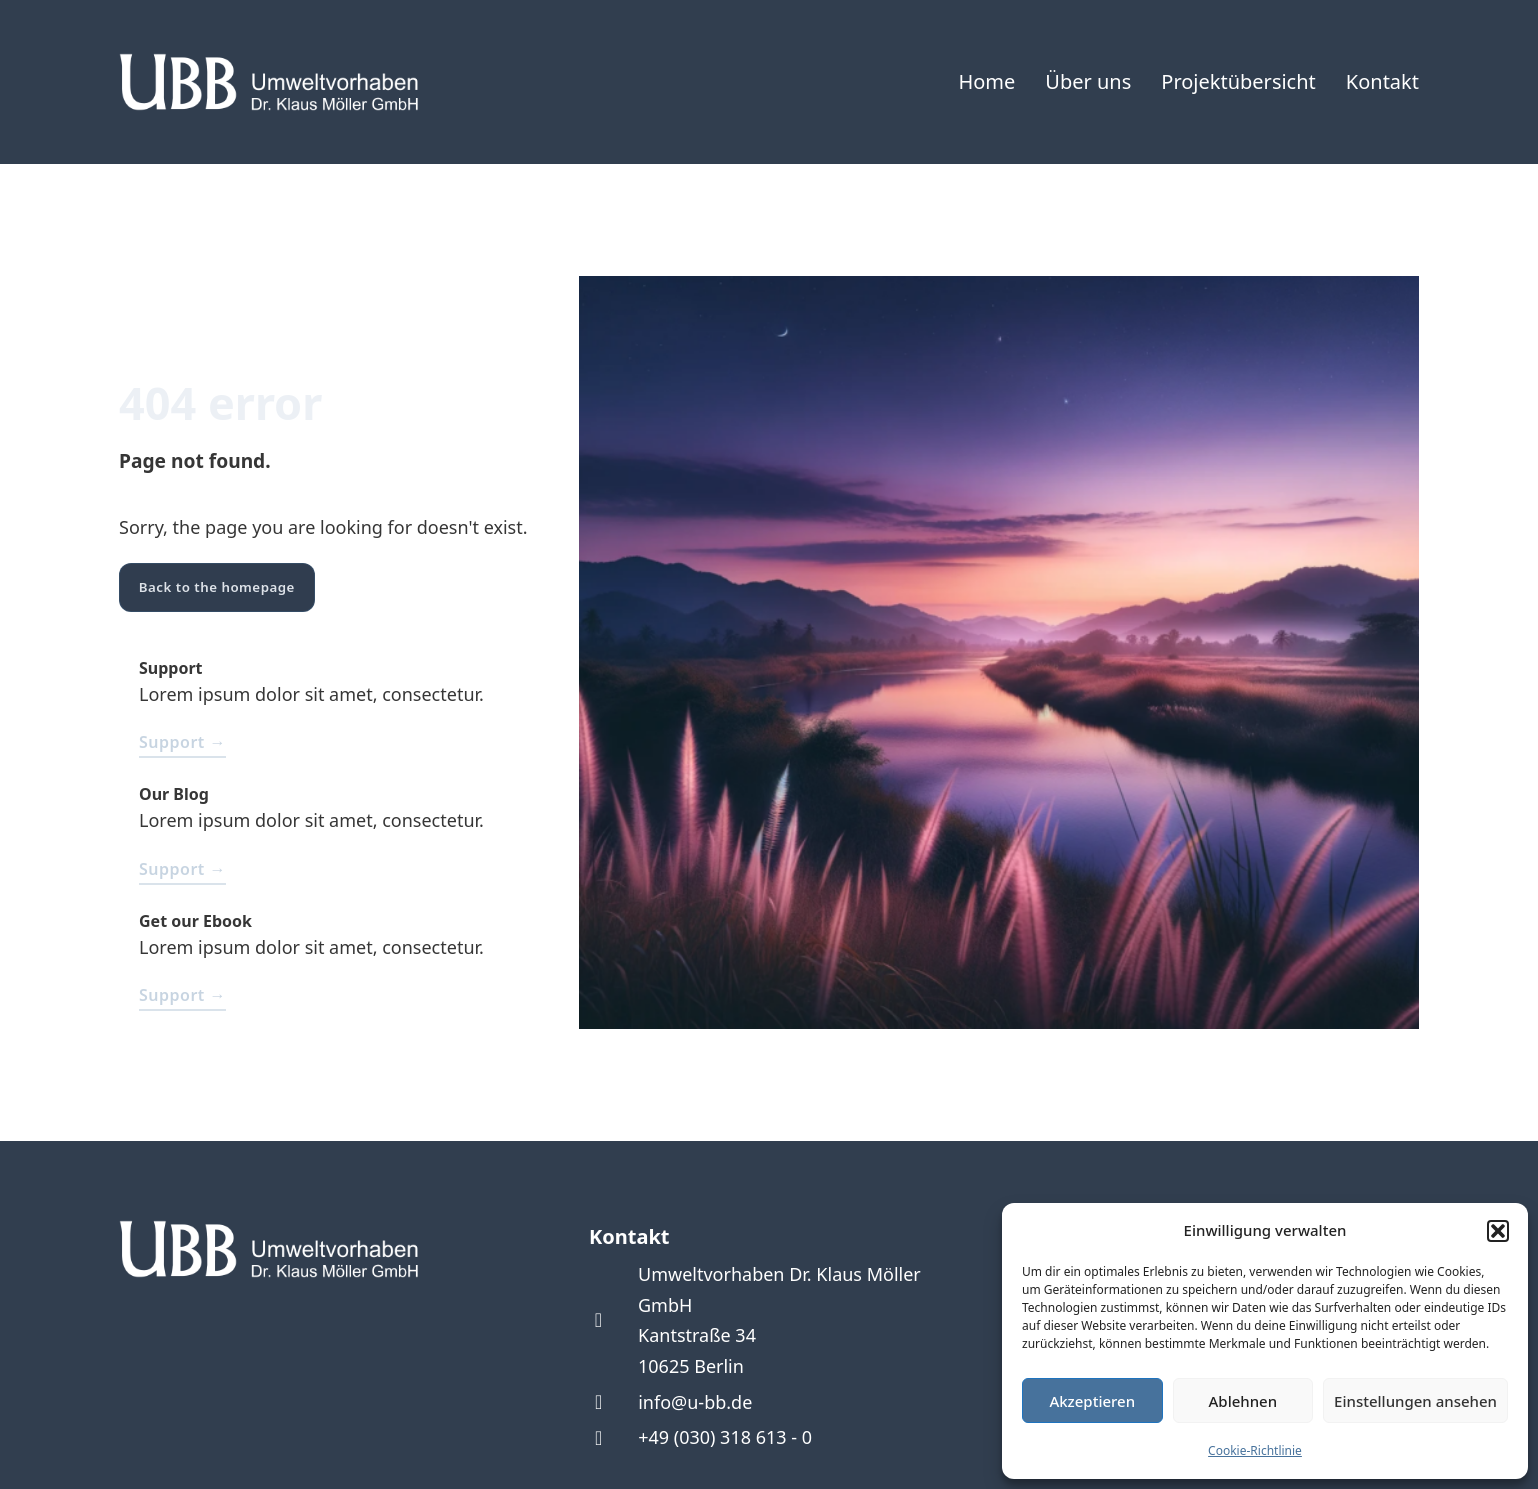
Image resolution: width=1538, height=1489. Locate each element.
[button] (1498, 1231)
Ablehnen (1243, 1401)
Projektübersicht (1238, 81)
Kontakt (1382, 81)
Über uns (1088, 81)
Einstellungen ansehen (1415, 1401)
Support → (182, 742)
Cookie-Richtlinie (1255, 1450)
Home (986, 81)
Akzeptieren (1092, 1401)
